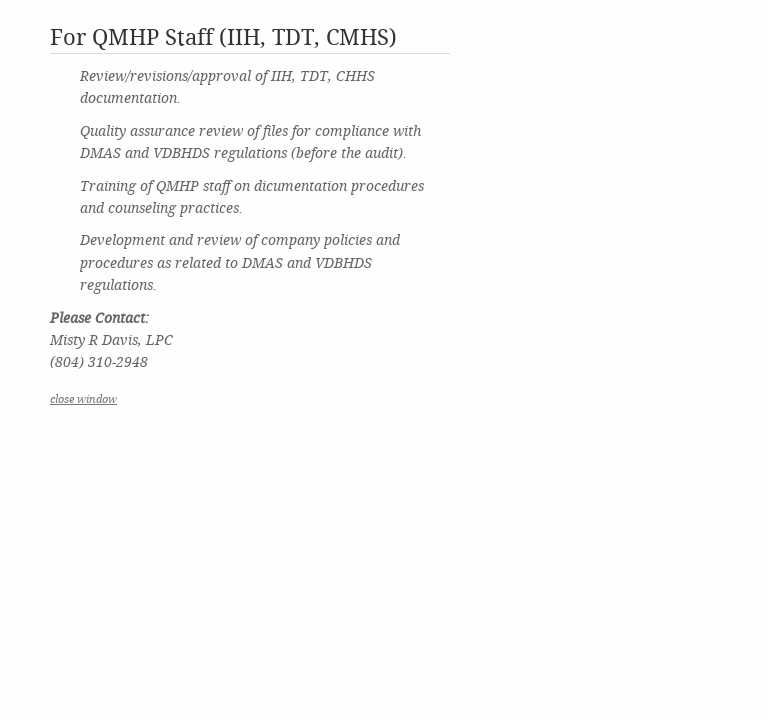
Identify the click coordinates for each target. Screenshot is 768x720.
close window (83, 399)
